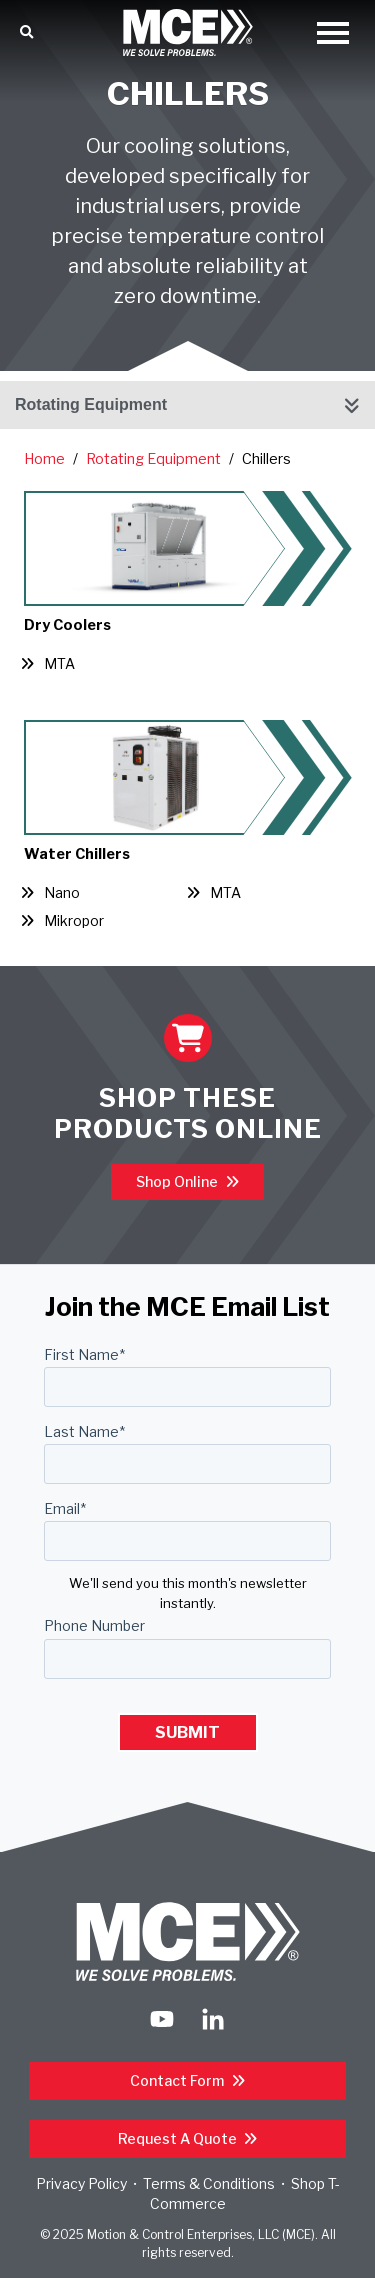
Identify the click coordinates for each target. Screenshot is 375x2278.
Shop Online (178, 1181)
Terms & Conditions (209, 2183)
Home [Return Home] (44, 459)
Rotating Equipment (91, 404)
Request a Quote (179, 2138)
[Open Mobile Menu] (333, 34)
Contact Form (178, 2080)
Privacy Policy (81, 2183)
